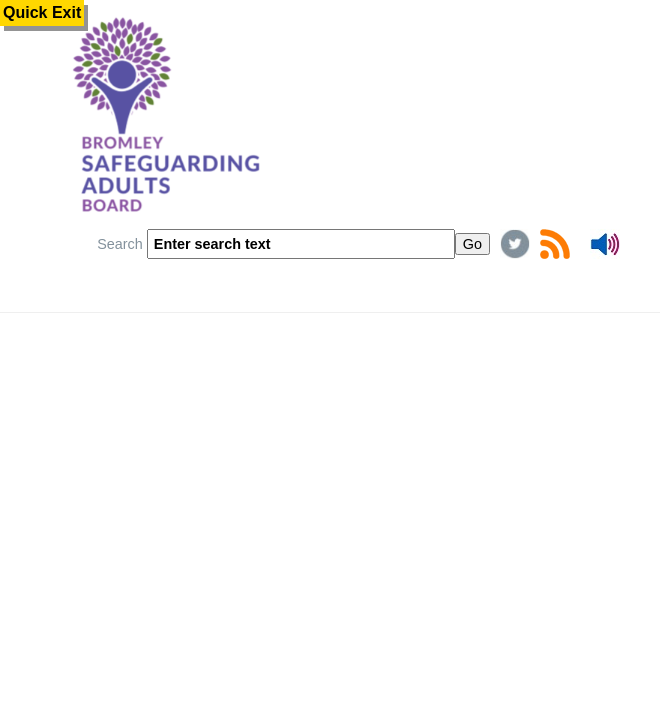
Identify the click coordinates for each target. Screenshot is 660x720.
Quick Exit (42, 12)
